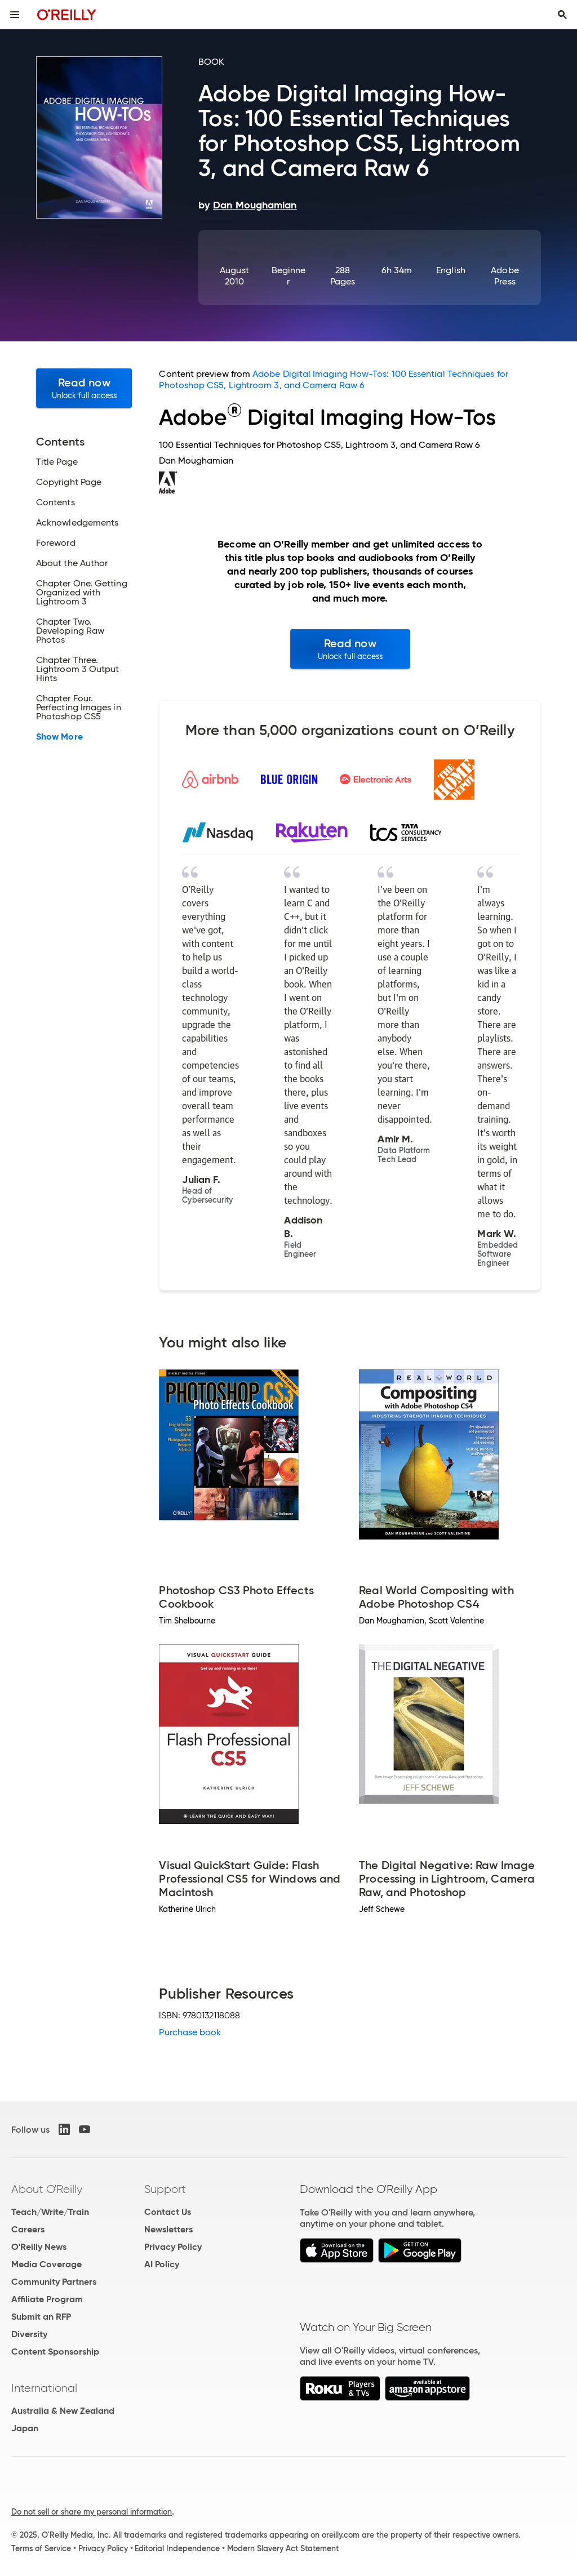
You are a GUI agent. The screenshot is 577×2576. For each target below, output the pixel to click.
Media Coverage (46, 2264)
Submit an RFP (41, 2317)
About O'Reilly (46, 2189)
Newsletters (168, 2229)
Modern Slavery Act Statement (283, 2548)
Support (165, 2189)
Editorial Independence (177, 2548)
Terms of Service (41, 2548)
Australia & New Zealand (62, 2411)
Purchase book (190, 2032)
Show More (59, 736)
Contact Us (167, 2212)
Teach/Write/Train (50, 2212)
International (44, 2388)
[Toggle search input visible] (562, 14)
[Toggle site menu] (14, 14)
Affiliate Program (47, 2299)
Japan (24, 2428)
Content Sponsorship (55, 2351)
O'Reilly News (38, 2247)
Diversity (29, 2334)
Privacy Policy (173, 2247)
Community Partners (53, 2282)
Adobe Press (504, 276)
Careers (28, 2229)
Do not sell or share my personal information (91, 2512)
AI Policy (161, 2264)
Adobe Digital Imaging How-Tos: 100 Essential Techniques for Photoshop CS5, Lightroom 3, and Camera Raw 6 (333, 379)
